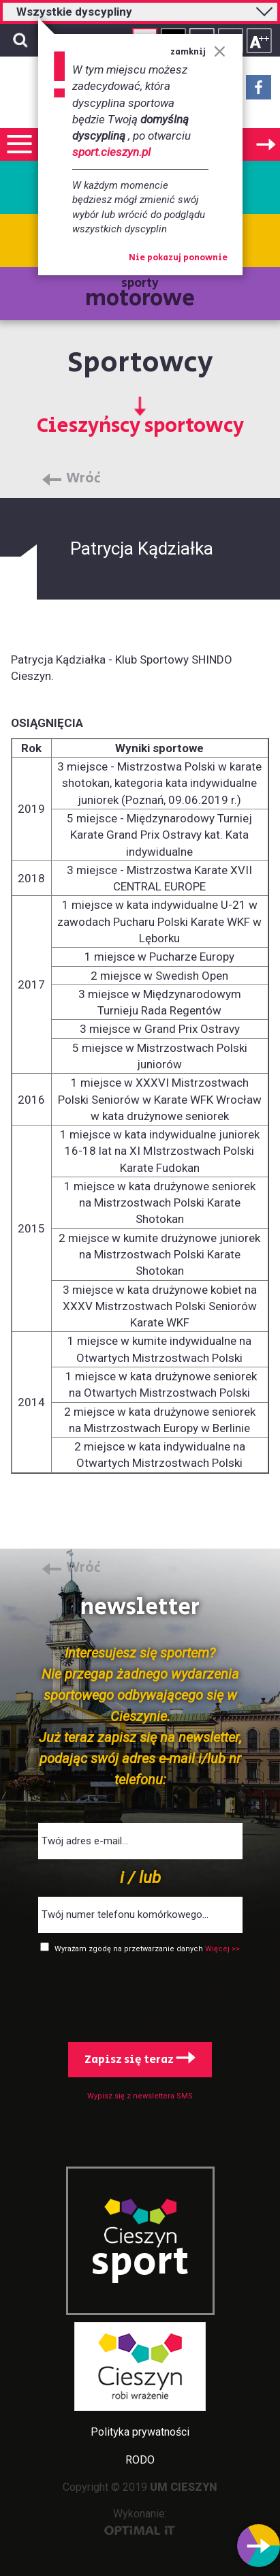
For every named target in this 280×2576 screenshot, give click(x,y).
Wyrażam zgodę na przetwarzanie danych (130, 1948)
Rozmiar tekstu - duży (259, 40)
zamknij (197, 52)
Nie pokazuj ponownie (178, 258)
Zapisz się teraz (140, 2059)
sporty (140, 295)
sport (140, 2262)
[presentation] (140, 1994)
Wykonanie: (140, 2521)
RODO (140, 2459)
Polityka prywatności (140, 2431)
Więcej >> (222, 1948)
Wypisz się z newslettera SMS (140, 2096)
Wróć (83, 478)
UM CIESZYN (183, 2487)
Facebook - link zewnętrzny (258, 91)
